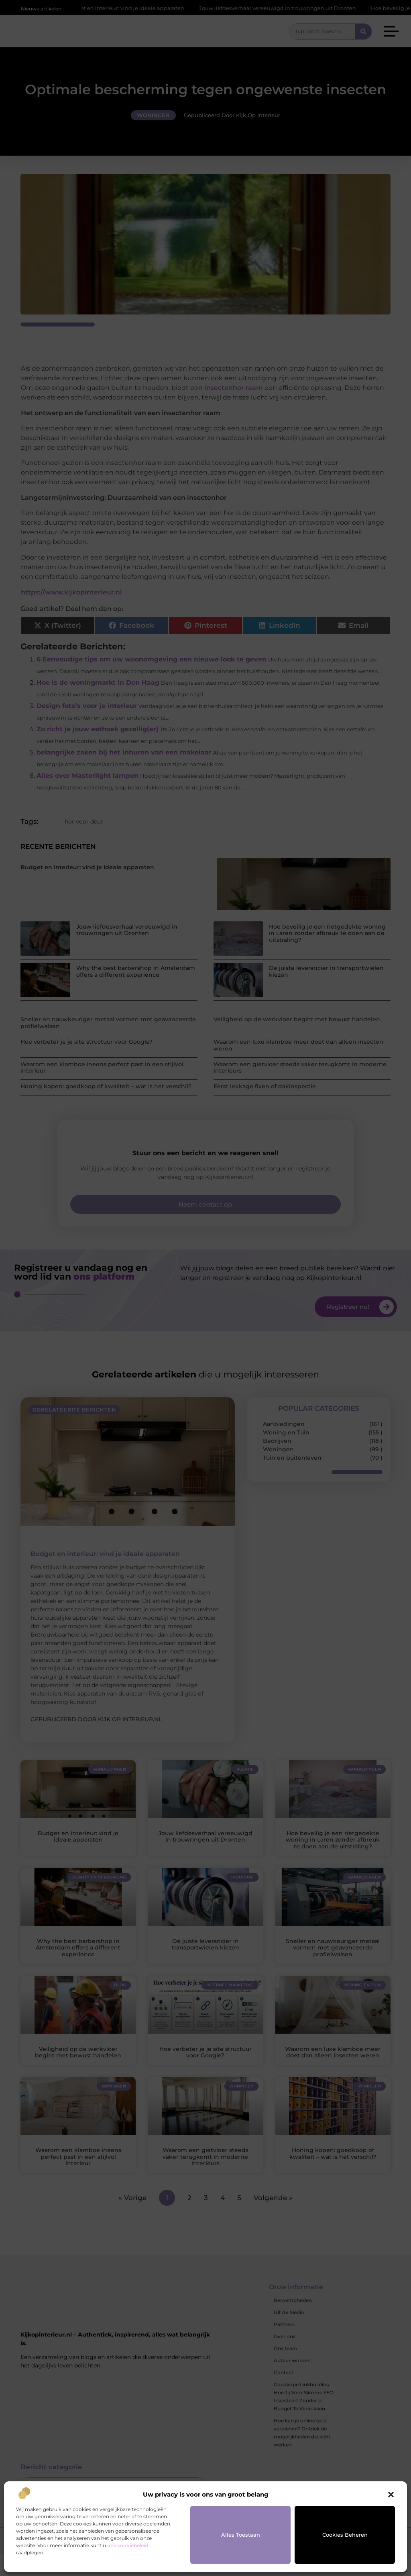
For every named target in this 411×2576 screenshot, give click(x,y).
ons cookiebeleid (127, 2545)
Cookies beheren (345, 2534)
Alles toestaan (240, 2534)
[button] (391, 2495)
